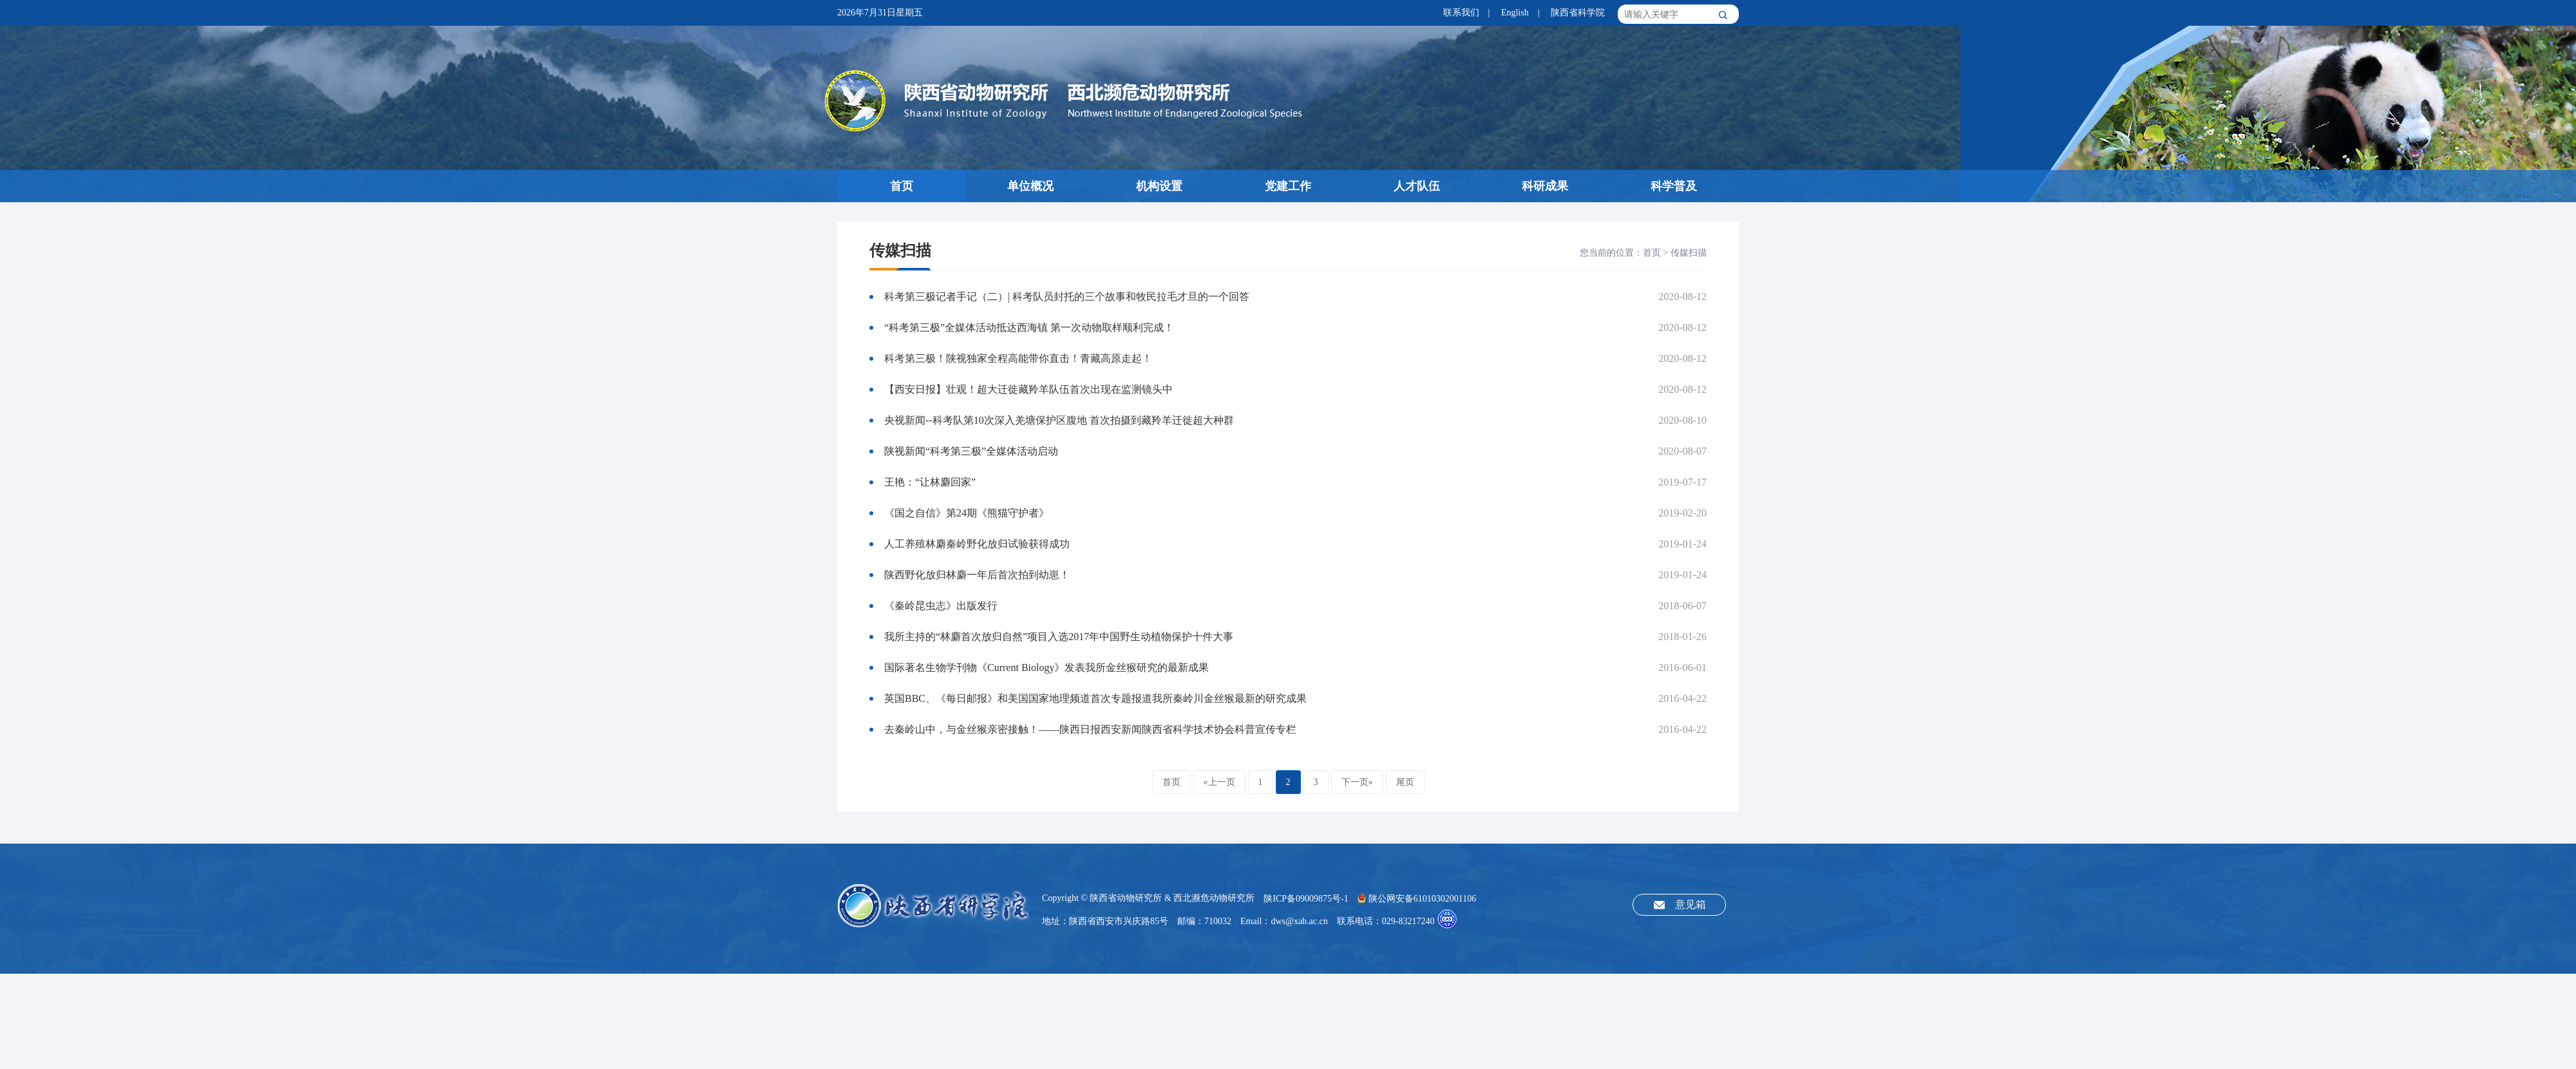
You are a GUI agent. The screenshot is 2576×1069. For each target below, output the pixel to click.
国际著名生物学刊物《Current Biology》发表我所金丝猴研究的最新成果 (1046, 667)
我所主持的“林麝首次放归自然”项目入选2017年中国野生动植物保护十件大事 (1058, 636)
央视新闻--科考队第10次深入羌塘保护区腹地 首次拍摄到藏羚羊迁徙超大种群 (1059, 420)
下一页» (1357, 782)
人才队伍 (1417, 186)
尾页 (1405, 782)
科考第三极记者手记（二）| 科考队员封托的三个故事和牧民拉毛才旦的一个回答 (1066, 296)
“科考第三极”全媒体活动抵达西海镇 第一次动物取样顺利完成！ (1029, 327)
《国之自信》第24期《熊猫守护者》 (966, 512)
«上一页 (1219, 782)
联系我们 (1461, 12)
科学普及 (1674, 186)
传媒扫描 (1689, 253)
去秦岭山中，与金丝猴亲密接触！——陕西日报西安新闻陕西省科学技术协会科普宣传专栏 (1090, 729)
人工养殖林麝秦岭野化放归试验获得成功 (977, 543)
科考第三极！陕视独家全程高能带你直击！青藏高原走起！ (1018, 358)
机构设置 (1159, 186)
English (1515, 12)
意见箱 (1690, 904)
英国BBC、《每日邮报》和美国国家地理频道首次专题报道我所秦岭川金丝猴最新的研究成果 (1095, 698)
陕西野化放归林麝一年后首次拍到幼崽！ (977, 574)
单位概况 (1030, 186)
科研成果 (1545, 186)
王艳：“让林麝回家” (930, 482)
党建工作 (1288, 186)
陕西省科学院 (1578, 12)
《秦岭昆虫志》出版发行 (941, 605)
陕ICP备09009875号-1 (1306, 898)
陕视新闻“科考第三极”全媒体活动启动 (971, 451)
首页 (901, 186)
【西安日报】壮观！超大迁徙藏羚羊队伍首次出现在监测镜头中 (1028, 389)
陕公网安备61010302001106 (1417, 898)
